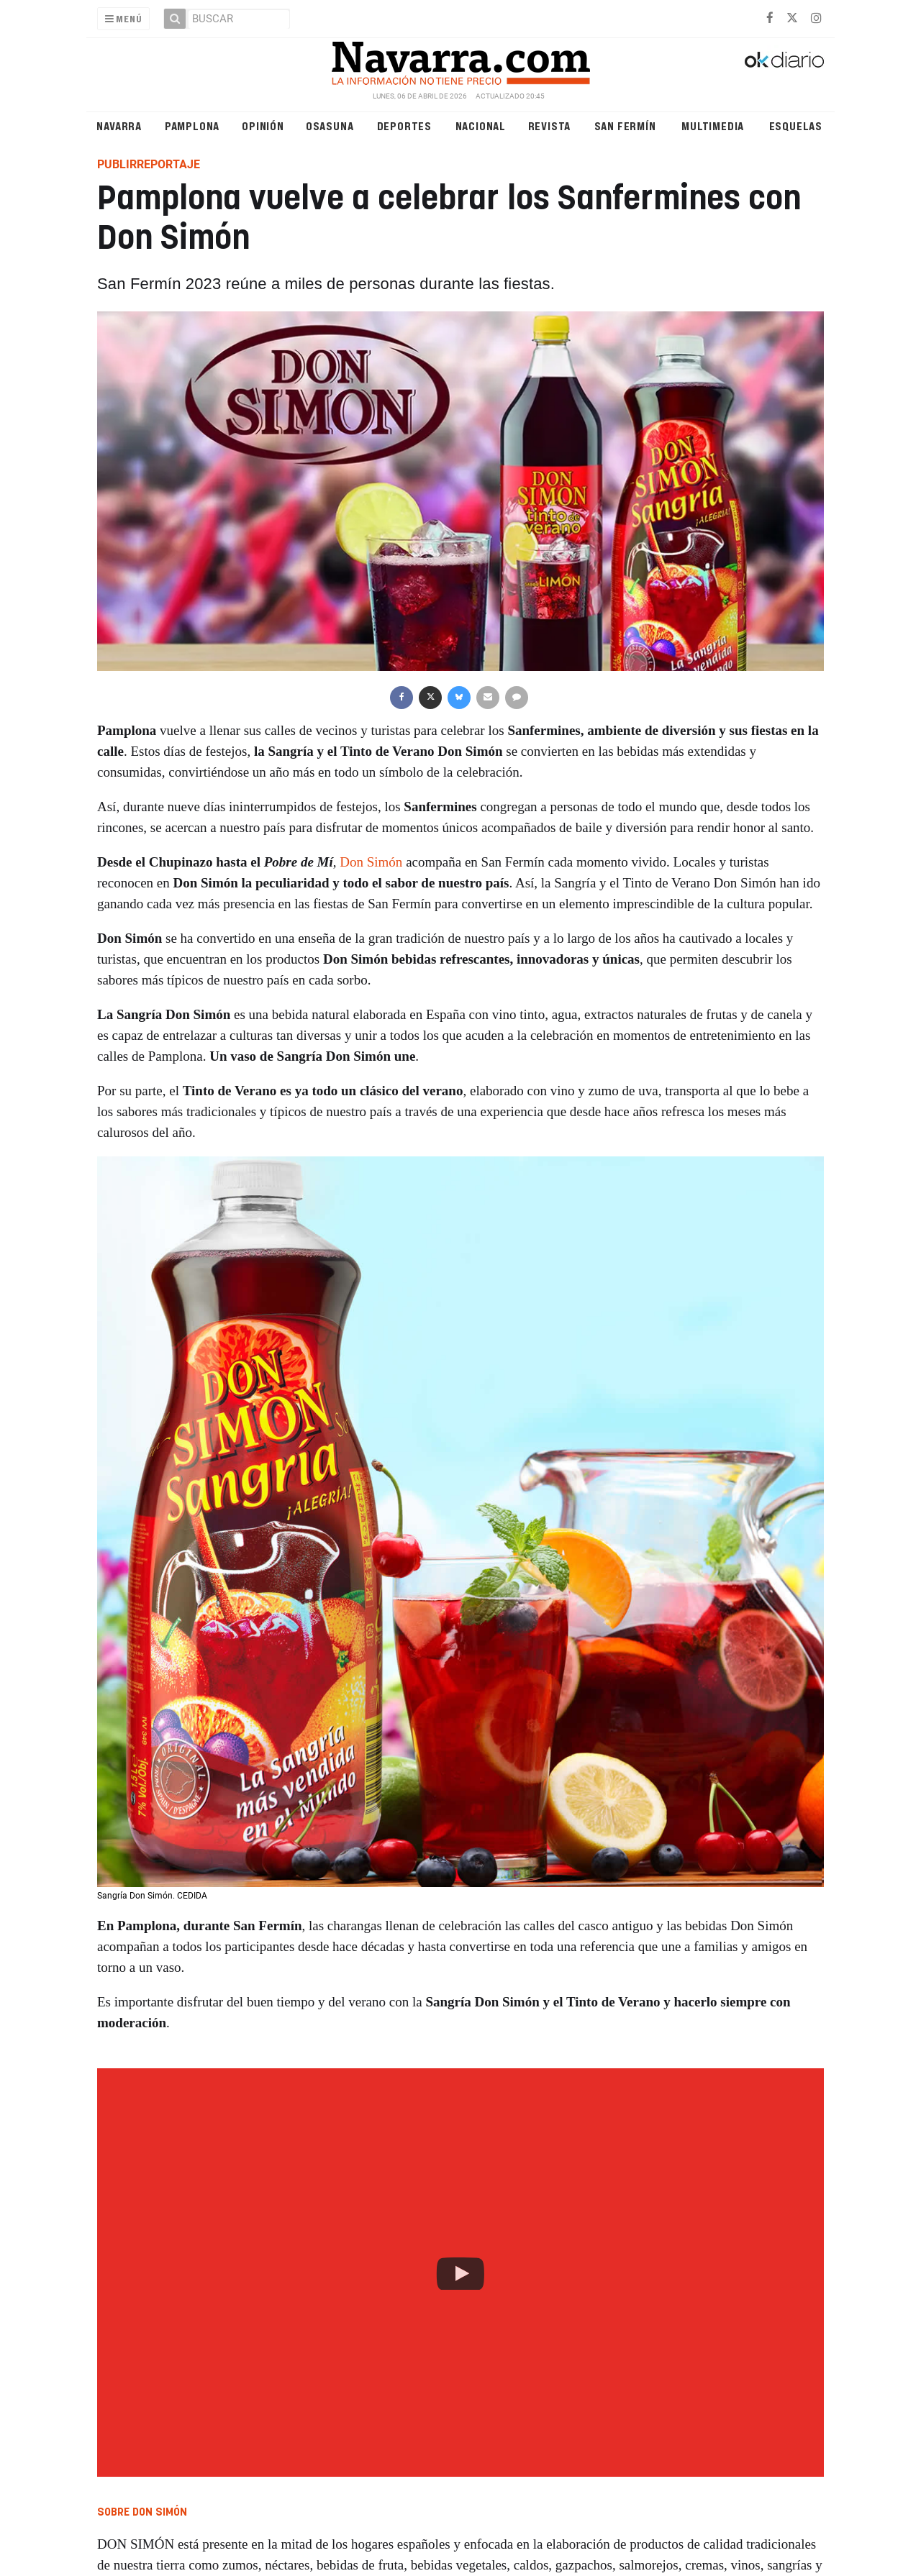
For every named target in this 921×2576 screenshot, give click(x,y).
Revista (549, 125)
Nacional (480, 125)
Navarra (119, 125)
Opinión (263, 125)
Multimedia (712, 125)
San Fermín (625, 125)
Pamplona (192, 125)
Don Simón (371, 861)
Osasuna (330, 125)
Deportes (404, 125)
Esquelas (795, 125)
